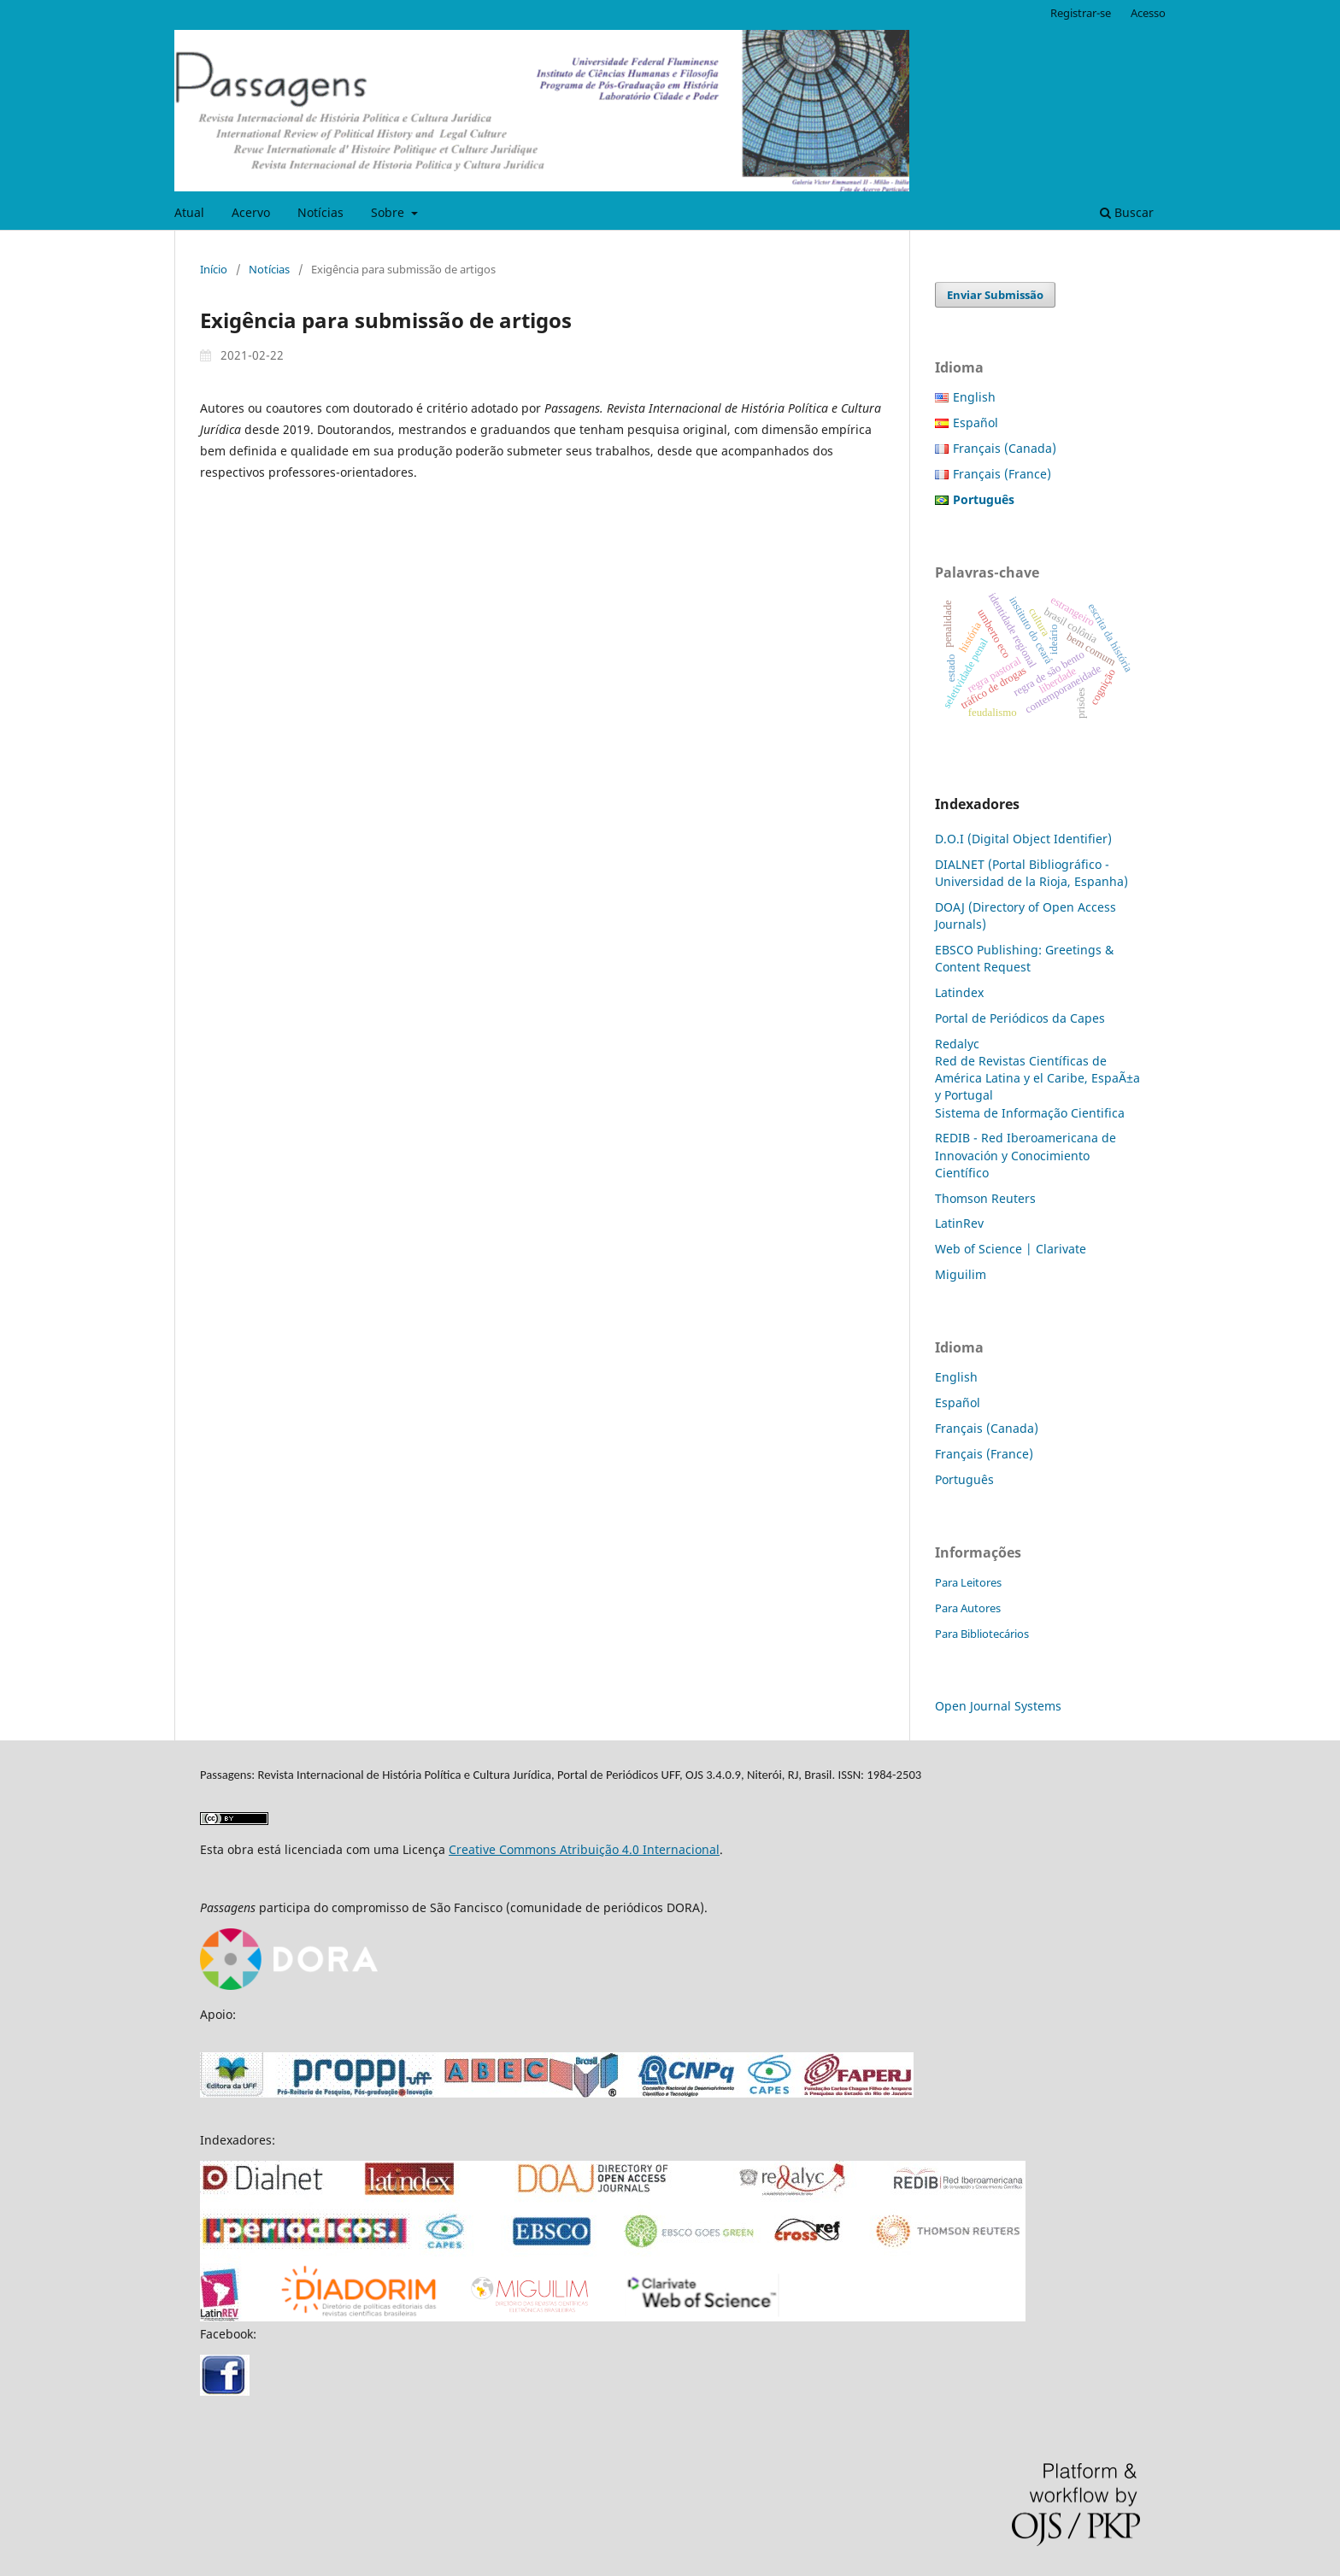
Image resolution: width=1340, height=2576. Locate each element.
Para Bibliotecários (982, 1633)
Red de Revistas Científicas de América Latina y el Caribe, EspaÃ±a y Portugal (1037, 1078)
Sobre (389, 212)
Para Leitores (968, 1582)
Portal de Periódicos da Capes (1020, 1018)
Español (975, 422)
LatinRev (959, 1223)
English (974, 397)
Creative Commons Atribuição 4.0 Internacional (584, 1849)
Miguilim (960, 1274)
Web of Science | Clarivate (1010, 1249)
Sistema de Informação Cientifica (1030, 1113)
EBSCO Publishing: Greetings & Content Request (1024, 958)
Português (964, 1479)
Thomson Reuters (985, 1198)
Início (213, 269)
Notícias (320, 212)
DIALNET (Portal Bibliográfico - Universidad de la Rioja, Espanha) (1031, 872)
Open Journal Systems (998, 1706)
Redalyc (957, 1044)
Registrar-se (1080, 13)
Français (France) (1002, 474)
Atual (189, 212)
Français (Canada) (1004, 448)
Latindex (959, 992)
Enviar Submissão (995, 294)
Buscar (1127, 212)
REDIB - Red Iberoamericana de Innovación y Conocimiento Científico (1025, 1155)
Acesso (1148, 13)
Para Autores (968, 1608)
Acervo (251, 212)
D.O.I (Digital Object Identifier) (1023, 838)
